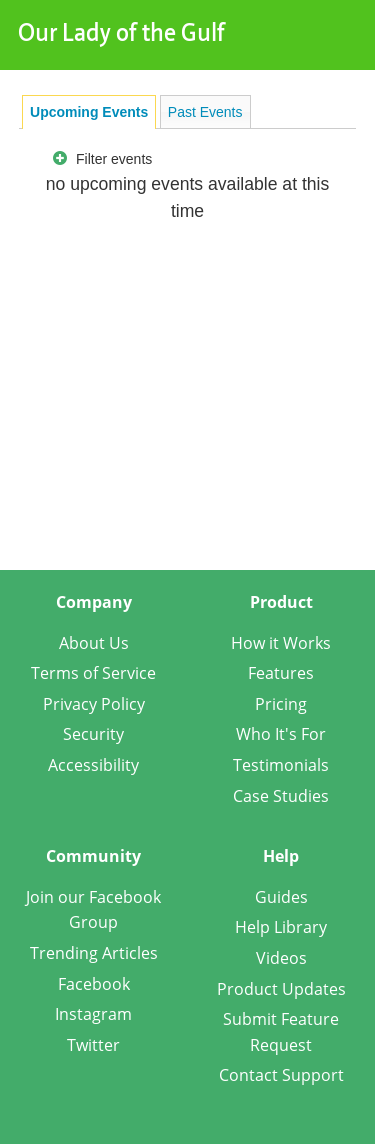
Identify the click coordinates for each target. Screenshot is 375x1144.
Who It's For (281, 734)
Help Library (281, 927)
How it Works (281, 643)
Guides (281, 897)
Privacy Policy (94, 704)
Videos (281, 958)
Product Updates (281, 989)
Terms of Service (93, 673)
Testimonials (281, 765)
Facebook (94, 984)
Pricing (281, 704)
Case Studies (281, 796)
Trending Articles (94, 953)
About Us (94, 643)
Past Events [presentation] (205, 112)
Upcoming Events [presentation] (89, 112)
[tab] (89, 112)
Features (281, 673)
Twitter (93, 1045)
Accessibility (93, 765)
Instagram (93, 1014)
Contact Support (281, 1075)
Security (93, 734)
